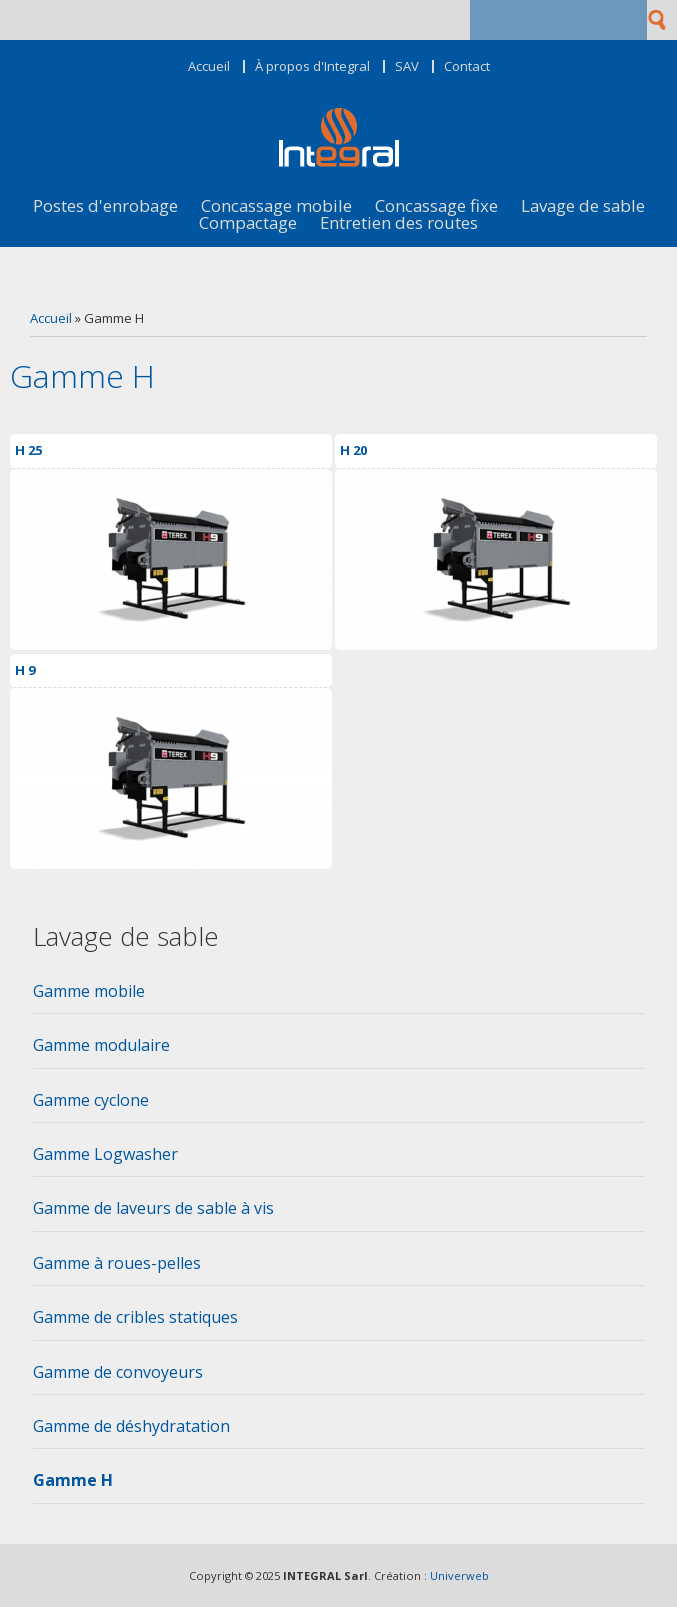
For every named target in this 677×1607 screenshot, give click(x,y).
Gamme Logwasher (105, 1154)
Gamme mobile (89, 991)
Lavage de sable (583, 206)
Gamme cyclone (91, 1100)
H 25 (28, 450)
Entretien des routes (399, 223)
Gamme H (73, 1480)
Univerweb (459, 1575)
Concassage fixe (436, 206)
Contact (467, 66)
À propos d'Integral (312, 66)
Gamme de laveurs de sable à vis (153, 1208)
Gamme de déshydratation (131, 1426)
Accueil (209, 66)
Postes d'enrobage (105, 206)
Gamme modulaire (101, 1045)
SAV (407, 66)
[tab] (338, 997)
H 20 (353, 450)
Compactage (248, 223)
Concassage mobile (276, 206)
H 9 (25, 670)
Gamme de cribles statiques (135, 1317)
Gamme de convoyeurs (118, 1372)
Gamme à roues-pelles (117, 1263)
